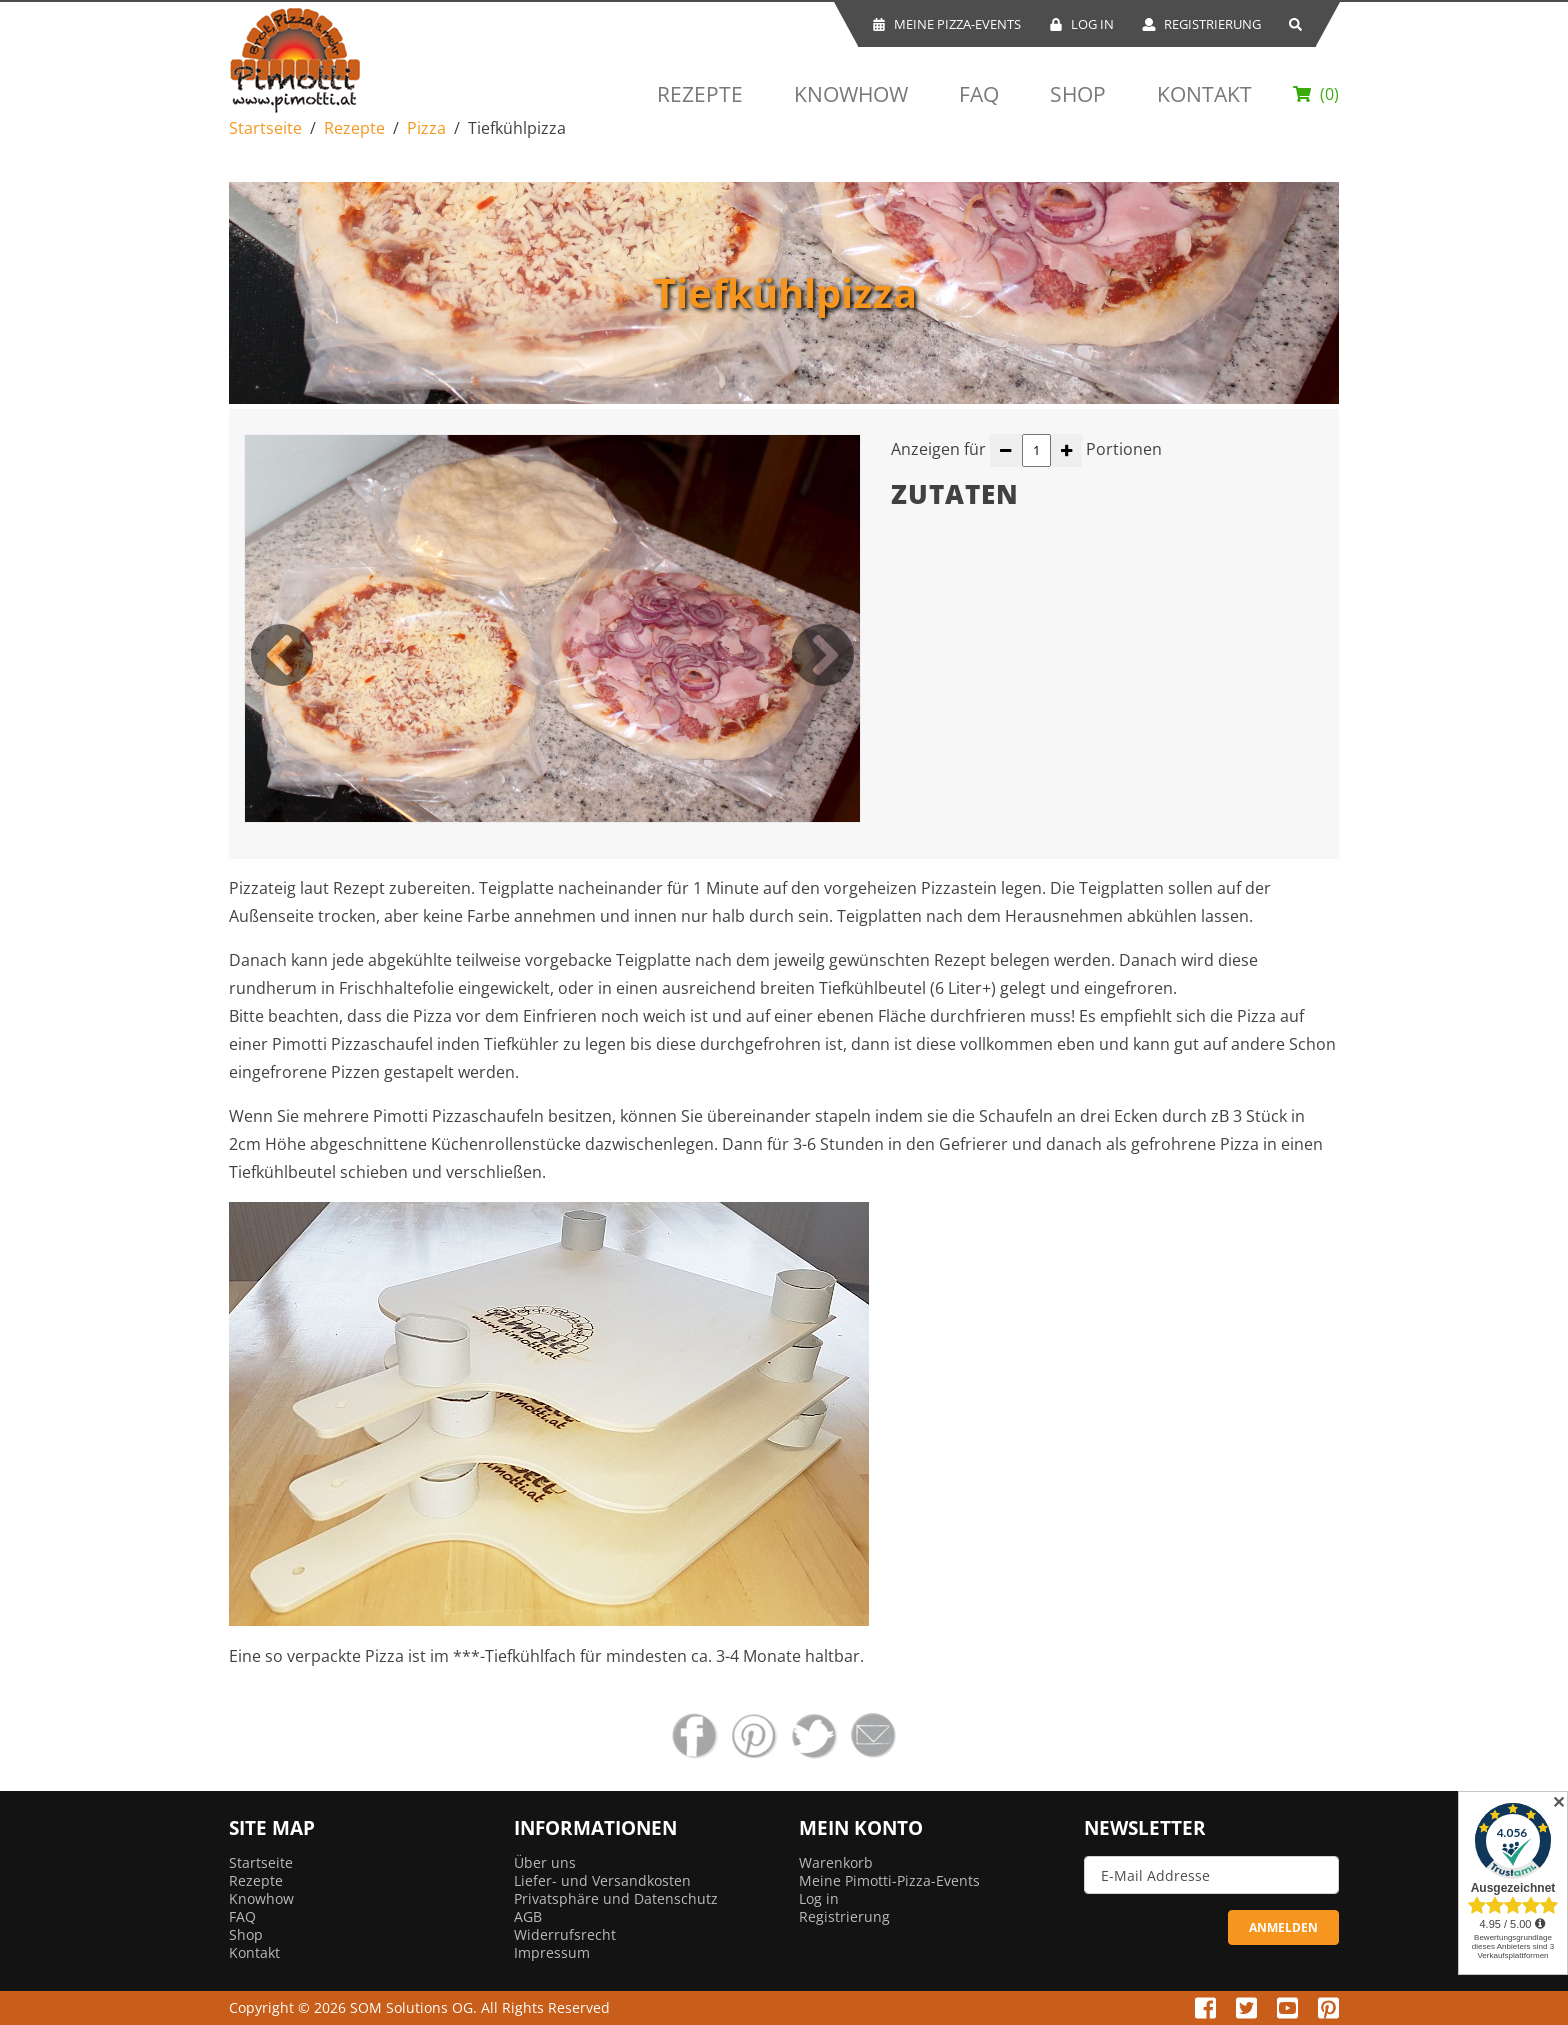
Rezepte (700, 94)
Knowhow (851, 94)
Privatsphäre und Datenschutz (616, 1898)
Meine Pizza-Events (946, 24)
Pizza (426, 128)
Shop (1078, 94)
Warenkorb (836, 1862)
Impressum (552, 1952)
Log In (1081, 24)
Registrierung (1201, 24)
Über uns (545, 1862)
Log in (819, 1898)
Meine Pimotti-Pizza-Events (889, 1880)
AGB (528, 1916)
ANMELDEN (1283, 1927)
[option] (552, 628)
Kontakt (1204, 94)
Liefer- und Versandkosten (602, 1880)
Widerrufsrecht (565, 1934)
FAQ (979, 94)
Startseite (265, 128)
